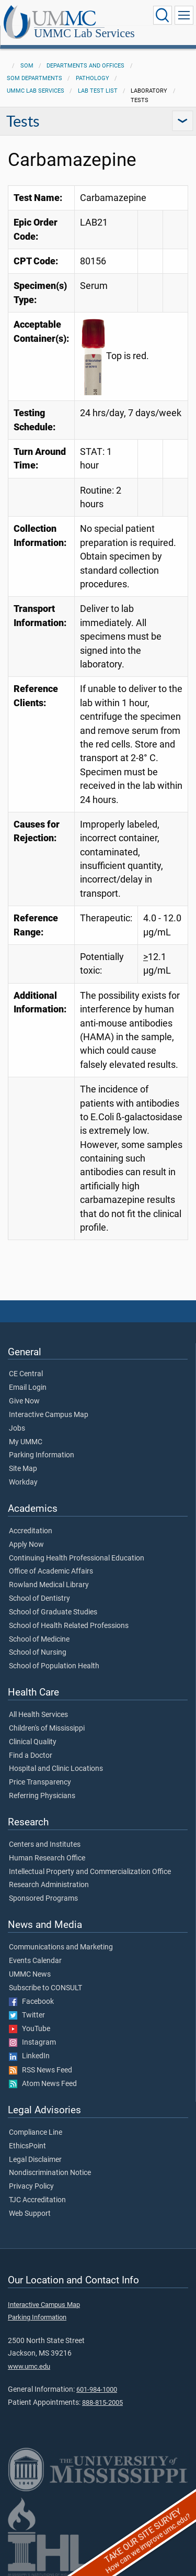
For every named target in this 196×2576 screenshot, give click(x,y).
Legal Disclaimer (35, 2160)
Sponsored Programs (43, 1898)
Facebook (31, 2002)
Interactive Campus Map (48, 1415)
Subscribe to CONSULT (45, 1988)
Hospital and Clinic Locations (56, 1769)
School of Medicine (39, 1639)
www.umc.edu (29, 2366)
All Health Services (38, 1715)
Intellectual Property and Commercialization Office (90, 1872)
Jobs (17, 1428)
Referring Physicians (42, 1796)
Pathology (92, 78)
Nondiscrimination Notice (50, 2173)
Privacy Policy (31, 2186)
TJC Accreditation (37, 2200)
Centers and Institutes (44, 1845)
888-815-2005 (102, 2402)
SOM (26, 65)
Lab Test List (98, 90)
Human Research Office (47, 1858)
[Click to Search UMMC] (162, 15)
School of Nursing (37, 1652)
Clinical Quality (32, 1742)
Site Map (23, 1469)
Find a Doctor (30, 1756)
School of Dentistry (39, 1598)
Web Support (30, 2214)
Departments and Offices (85, 65)
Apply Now (26, 1545)
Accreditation (30, 1531)
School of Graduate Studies (53, 1612)
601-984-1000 (96, 2389)
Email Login (28, 1388)
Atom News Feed (43, 2084)
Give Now (24, 1401)
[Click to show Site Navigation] (184, 15)
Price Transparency (40, 1782)
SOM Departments (34, 78)
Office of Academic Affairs (51, 1571)
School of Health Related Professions (69, 1626)
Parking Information (41, 1455)
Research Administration (49, 1885)
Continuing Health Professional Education (76, 1558)
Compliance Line (35, 2132)
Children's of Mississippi (47, 1728)
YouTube (29, 2029)
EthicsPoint (27, 2146)
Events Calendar (35, 1961)
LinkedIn (29, 2056)
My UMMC (25, 1442)
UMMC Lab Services (84, 34)
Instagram (32, 2042)
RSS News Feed (40, 2070)
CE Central (26, 1374)
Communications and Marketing (61, 1947)
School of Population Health (54, 1666)
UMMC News (30, 1974)
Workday (23, 1482)
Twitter (27, 2015)
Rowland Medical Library (49, 1585)
